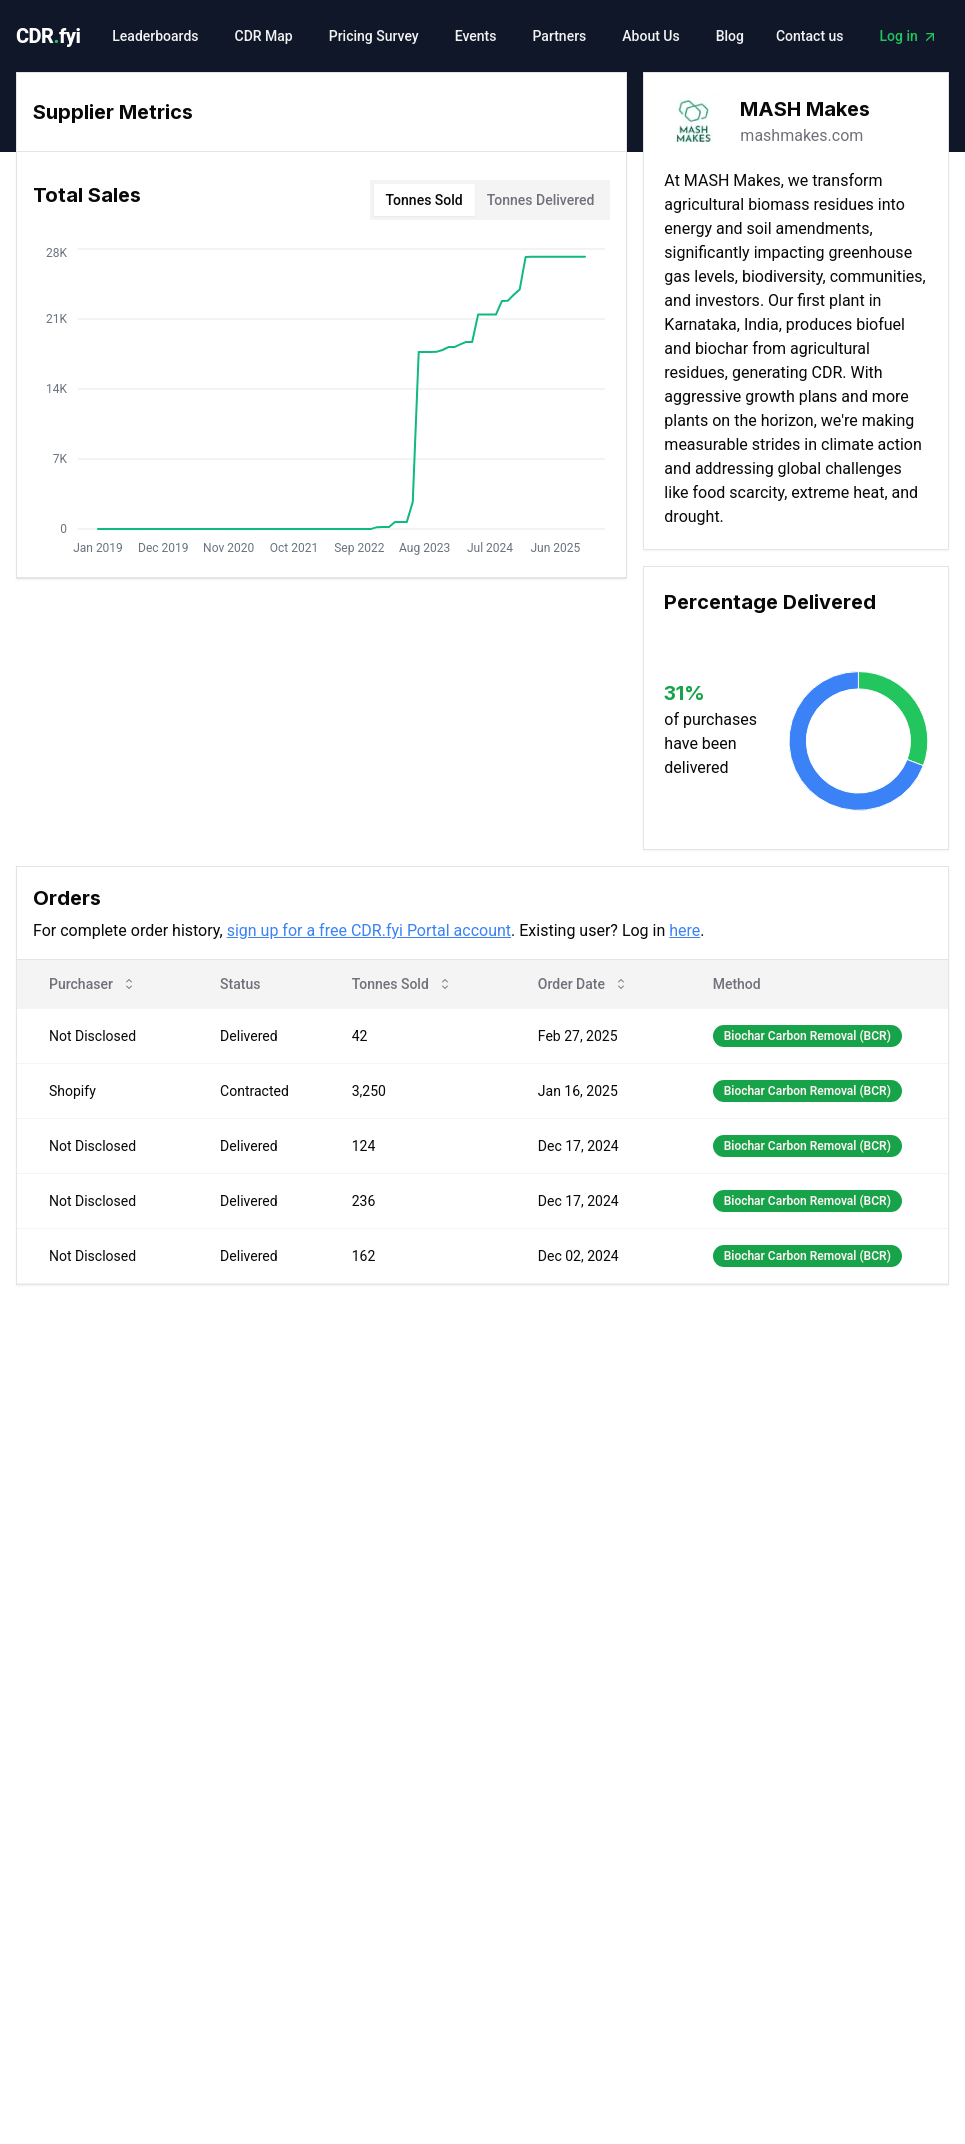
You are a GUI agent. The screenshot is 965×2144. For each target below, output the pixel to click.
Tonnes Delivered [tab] (541, 200)
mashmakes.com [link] (801, 135)
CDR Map (264, 36)
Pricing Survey (374, 36)
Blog (730, 36)
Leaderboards (155, 36)
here (684, 930)
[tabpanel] (321, 404)
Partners (559, 36)
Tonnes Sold (402, 984)
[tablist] (490, 200)
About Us (650, 36)
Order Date (583, 984)
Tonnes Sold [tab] (424, 200)
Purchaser (93, 984)
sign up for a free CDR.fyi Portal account (369, 930)
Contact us (810, 36)
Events (476, 36)
